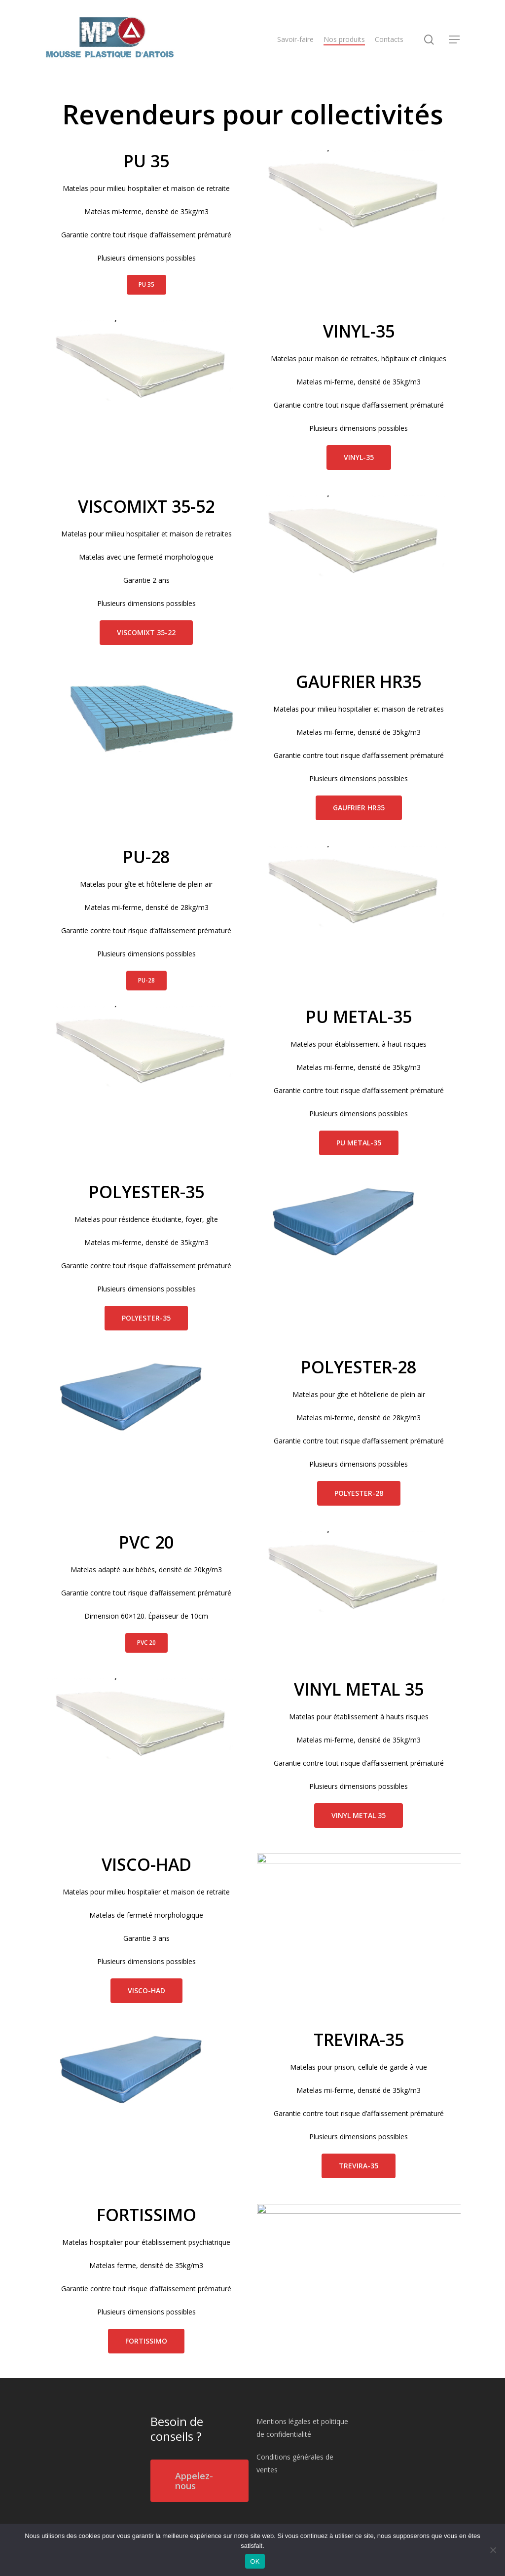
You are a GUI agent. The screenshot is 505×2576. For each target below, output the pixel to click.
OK (254, 2561)
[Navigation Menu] (455, 40)
